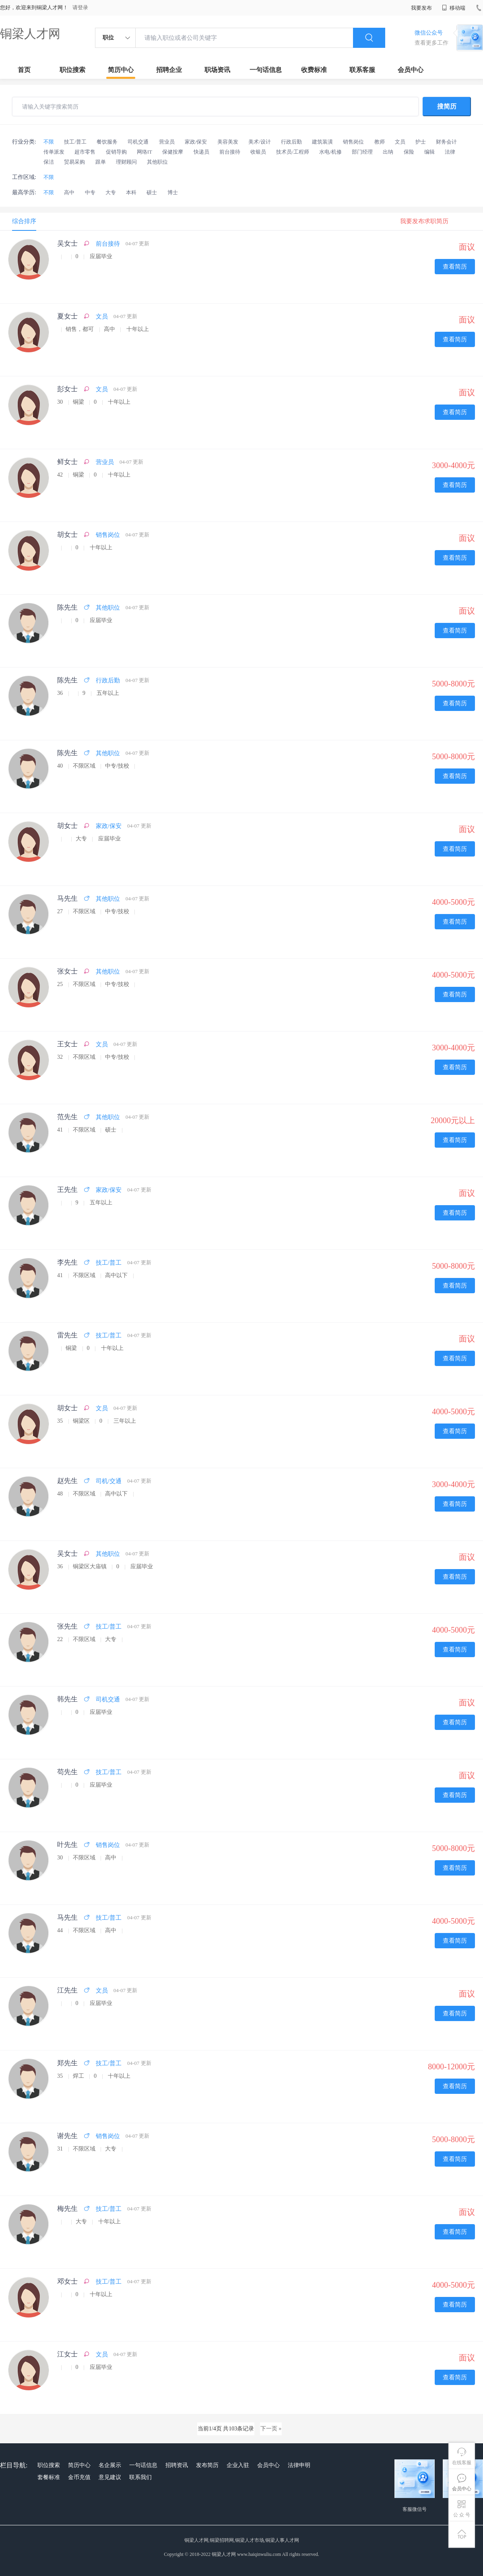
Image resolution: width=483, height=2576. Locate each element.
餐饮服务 (107, 142)
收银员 (258, 152)
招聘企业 (169, 69)
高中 (69, 192)
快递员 (201, 152)
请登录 (80, 7)
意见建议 (110, 2477)
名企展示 (110, 2465)
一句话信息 (266, 69)
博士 (172, 192)
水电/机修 (330, 152)
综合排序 (24, 221)
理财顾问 (126, 162)
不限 (48, 142)
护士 (420, 142)
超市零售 (84, 152)
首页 (24, 69)
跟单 (100, 162)
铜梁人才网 (30, 33)
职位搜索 (72, 69)
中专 (90, 192)
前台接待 (229, 152)
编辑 (429, 152)
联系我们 (140, 2477)
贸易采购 (74, 162)
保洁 (48, 162)
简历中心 (121, 69)
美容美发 (227, 142)
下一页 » (271, 2429)
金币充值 (79, 2477)
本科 (131, 192)
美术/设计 (259, 142)
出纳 (388, 152)
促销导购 (116, 152)
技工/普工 (75, 142)
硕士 (152, 192)
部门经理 (362, 152)
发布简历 (207, 2465)
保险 (409, 152)
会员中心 (410, 69)
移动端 (453, 8)
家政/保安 (196, 142)
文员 (400, 142)
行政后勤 (291, 142)
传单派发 (53, 152)
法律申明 (299, 2465)
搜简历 (446, 106)
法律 (450, 152)
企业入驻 (238, 2465)
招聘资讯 (176, 2465)
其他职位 (157, 162)
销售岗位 (353, 142)
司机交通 (138, 142)
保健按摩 (172, 152)
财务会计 (446, 142)
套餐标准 (48, 2477)
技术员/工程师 (292, 152)
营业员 (167, 142)
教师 (379, 142)
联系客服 (362, 69)
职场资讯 (217, 69)
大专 (110, 192)
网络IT (144, 152)
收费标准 (314, 69)
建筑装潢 (322, 142)
